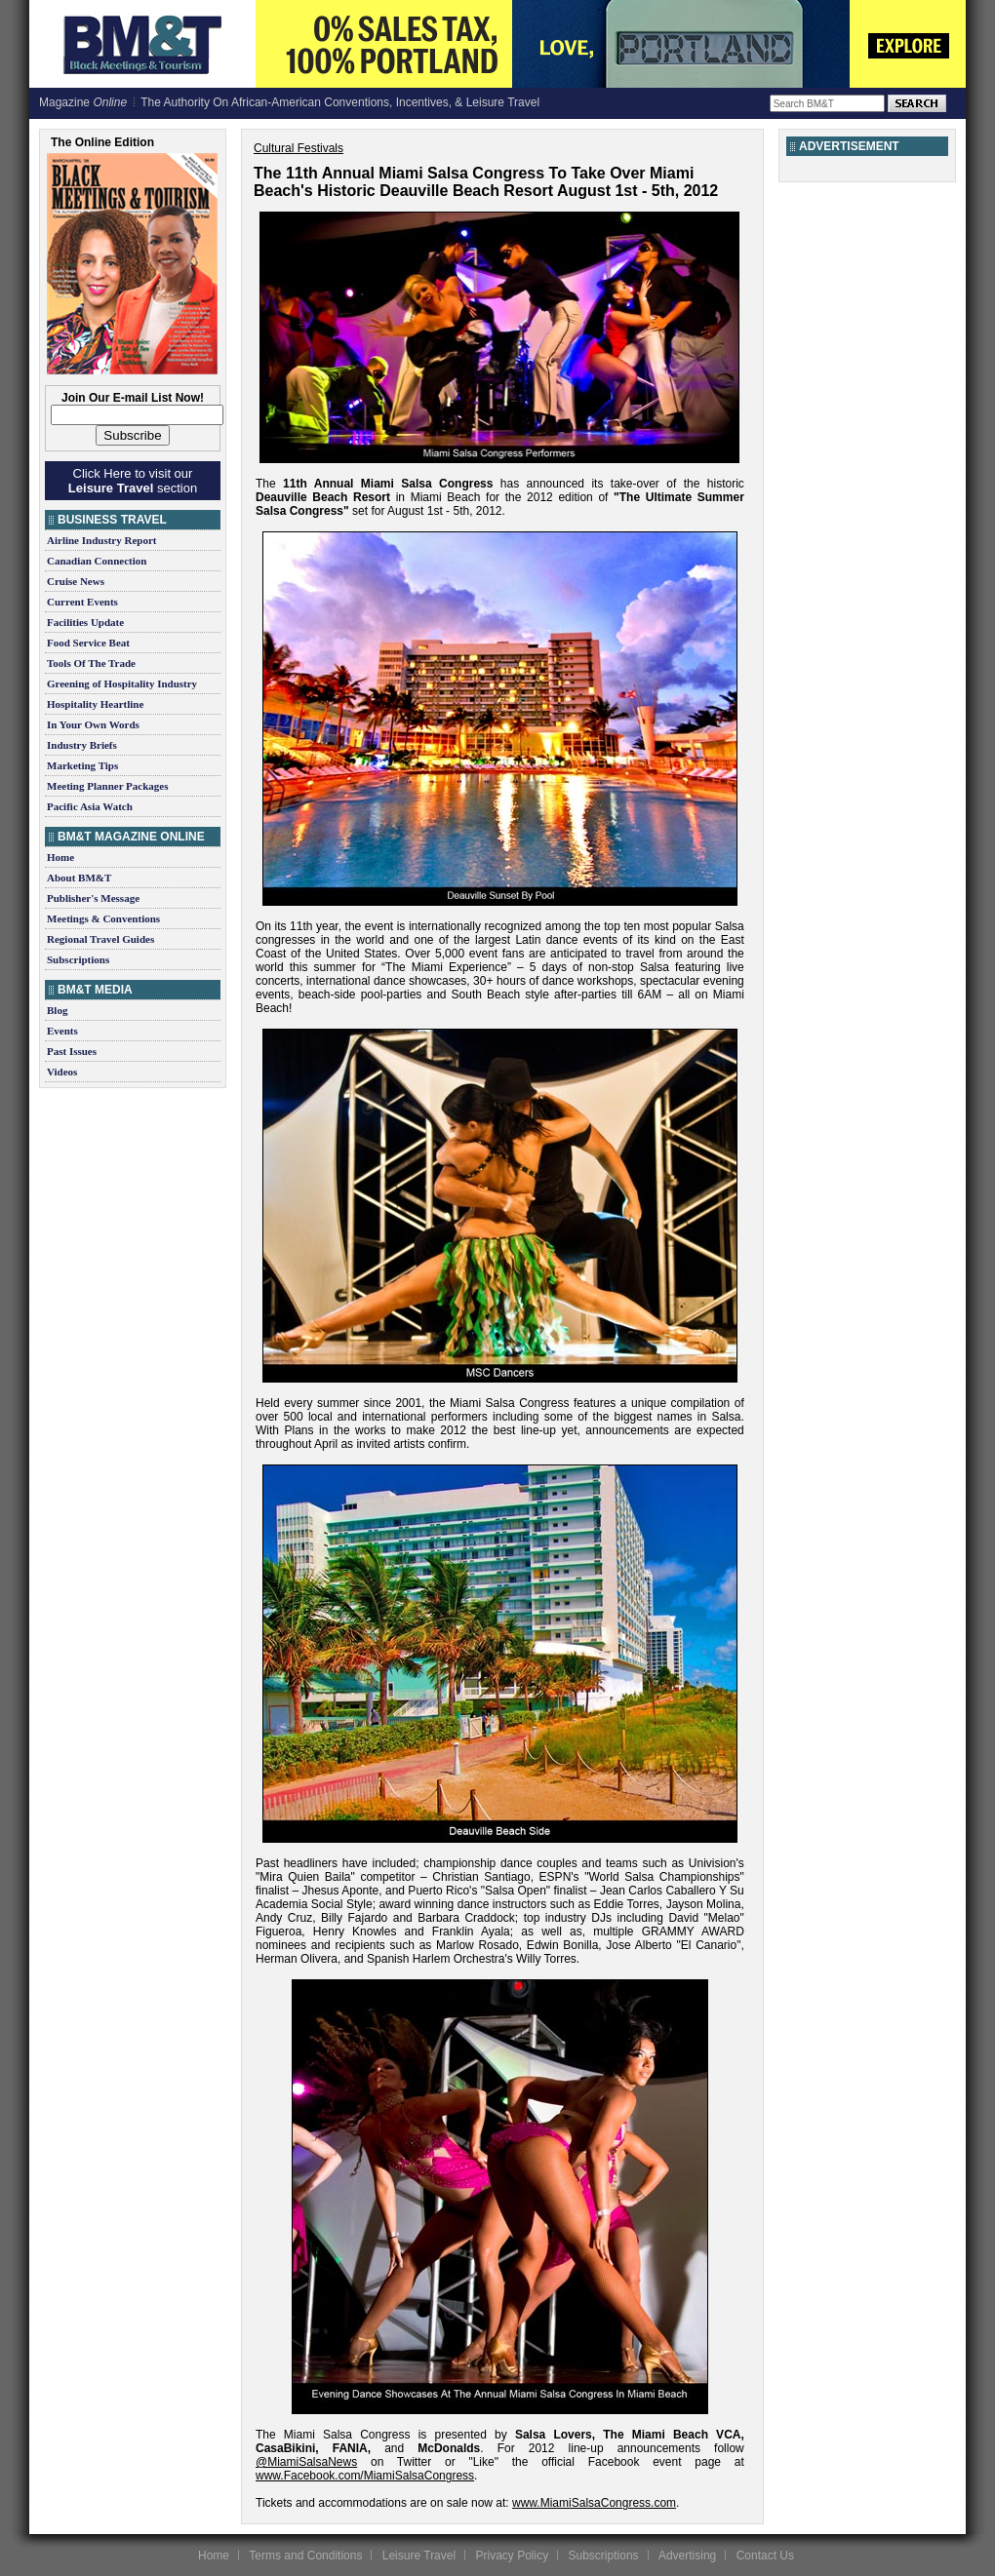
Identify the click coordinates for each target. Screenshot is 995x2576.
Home (60, 857)
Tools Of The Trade (91, 663)
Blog (57, 1010)
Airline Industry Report (101, 540)
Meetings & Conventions (103, 918)
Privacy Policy (511, 2555)
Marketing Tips (82, 765)
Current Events (82, 601)
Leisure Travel (419, 2555)
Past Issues (72, 1051)
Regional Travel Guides (100, 939)
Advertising (687, 2555)
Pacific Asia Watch (90, 806)
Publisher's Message (93, 898)
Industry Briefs (82, 745)
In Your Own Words (93, 724)
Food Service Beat (88, 642)
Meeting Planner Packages (107, 786)
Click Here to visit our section (132, 480)
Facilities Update (85, 622)
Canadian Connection (96, 560)
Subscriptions (78, 959)
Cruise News (75, 581)
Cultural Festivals (298, 148)
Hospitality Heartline (95, 704)
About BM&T (79, 877)
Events (62, 1030)
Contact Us (765, 2555)
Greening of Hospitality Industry (122, 683)
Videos (62, 1071)
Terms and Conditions (305, 2555)
